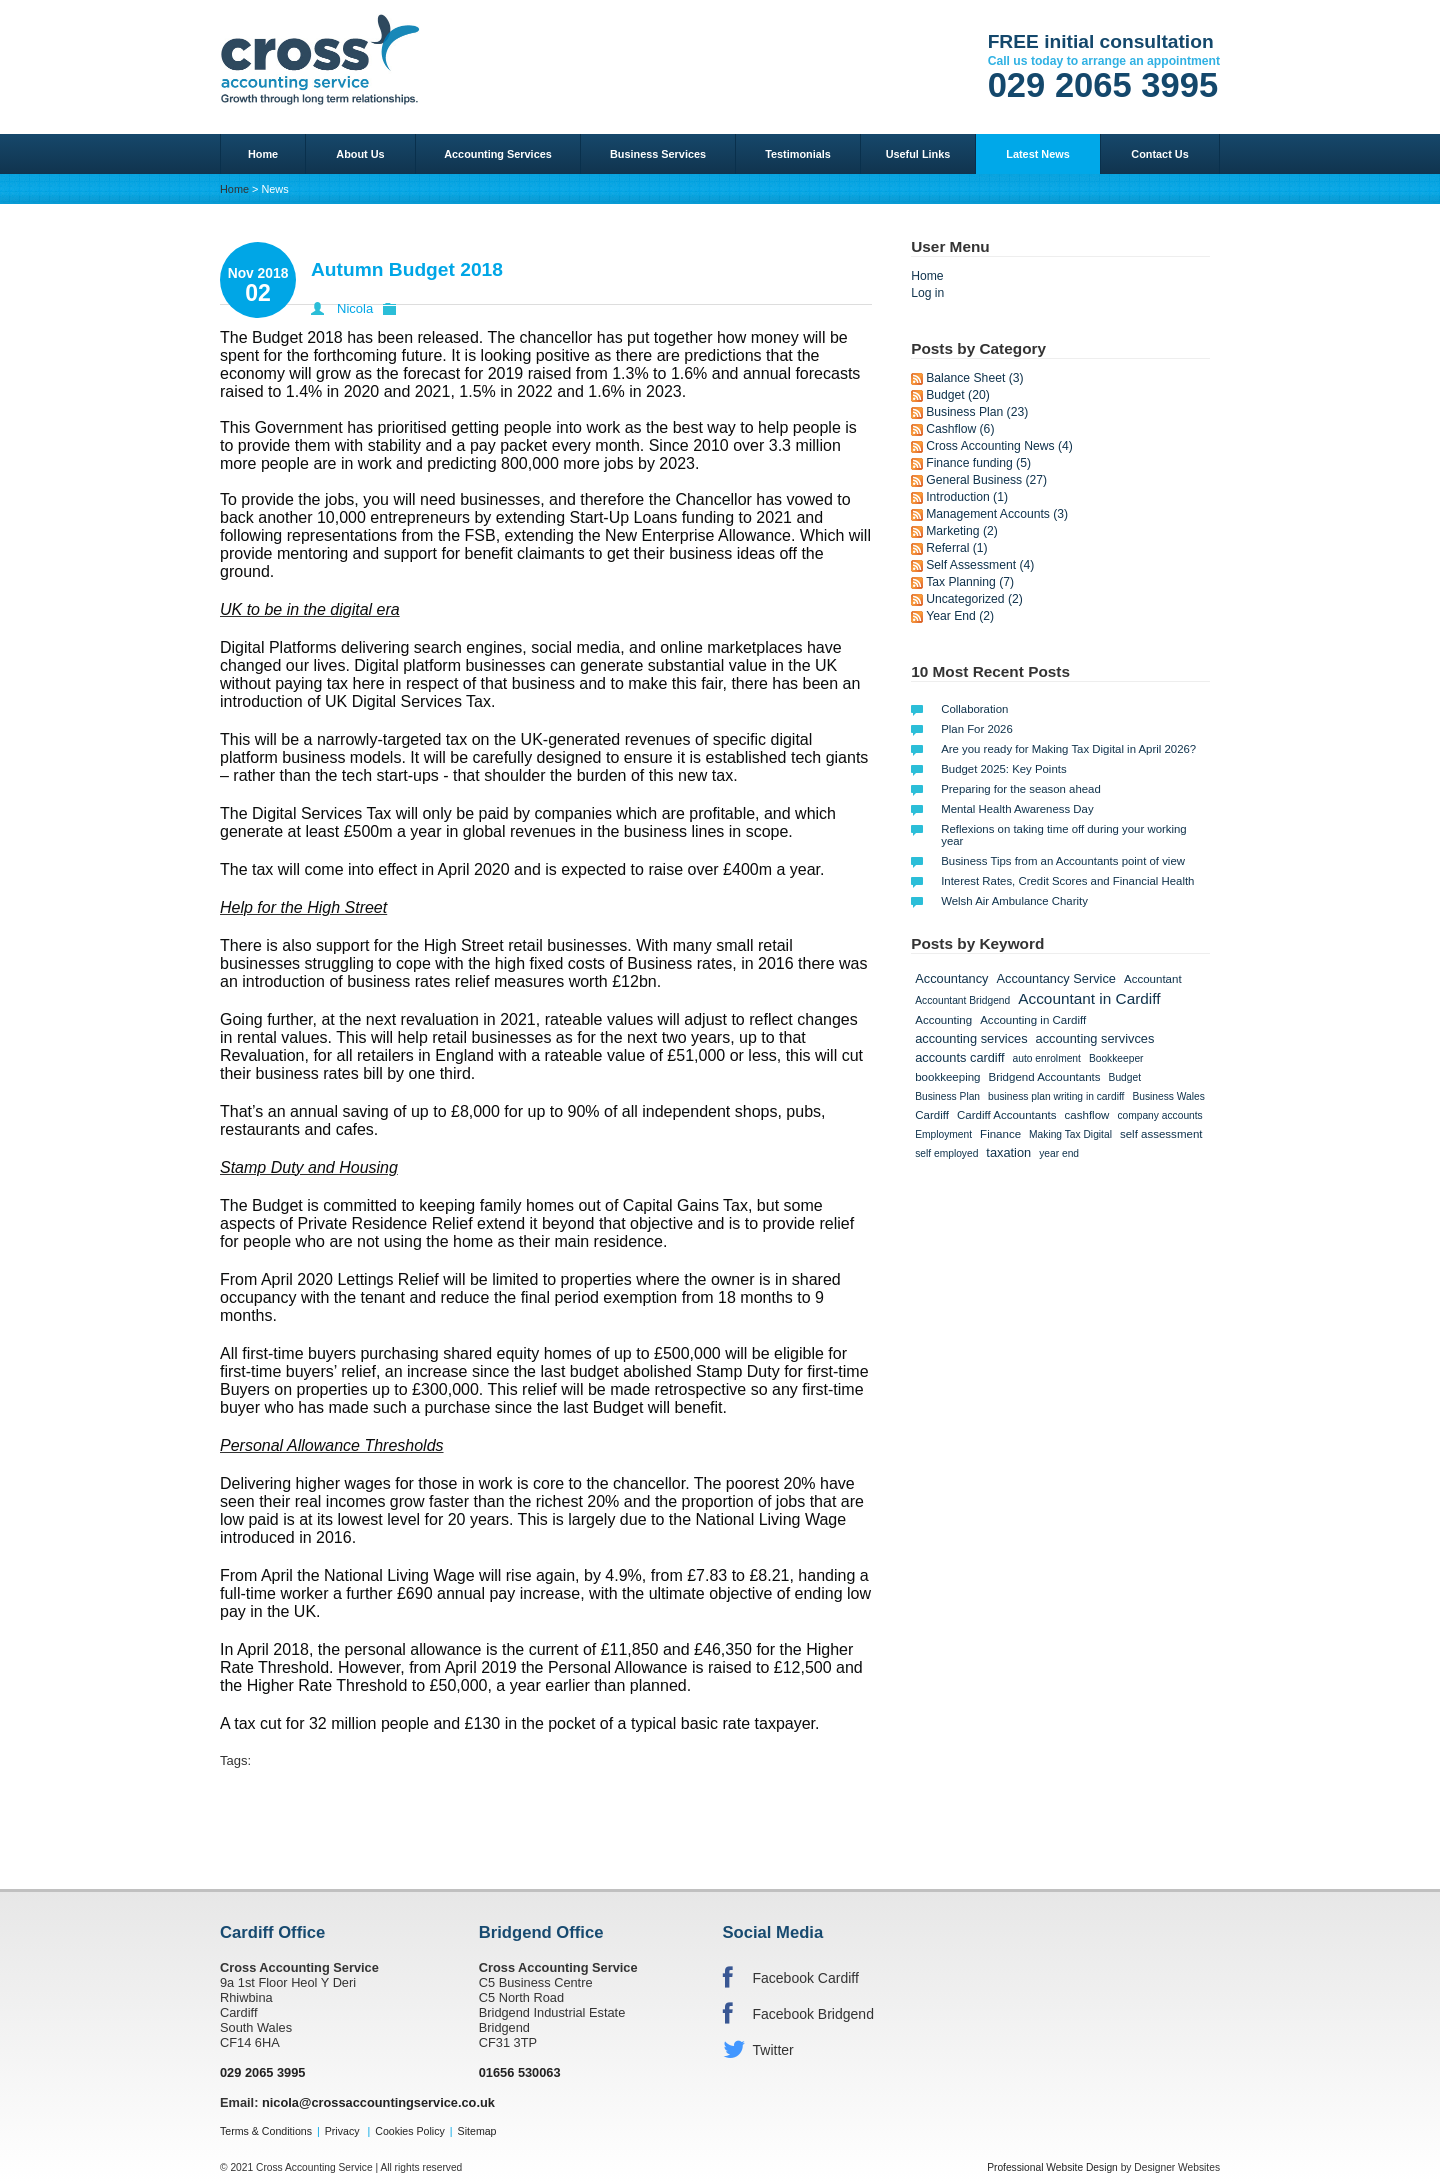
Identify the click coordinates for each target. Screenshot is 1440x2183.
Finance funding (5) (978, 463)
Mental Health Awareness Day (1017, 809)
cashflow (1087, 1115)
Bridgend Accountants (1045, 1077)
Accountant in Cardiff (1089, 998)
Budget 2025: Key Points (1003, 769)
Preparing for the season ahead (1021, 789)
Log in (927, 293)
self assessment (1161, 1134)
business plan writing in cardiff (1056, 1096)
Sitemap (477, 2131)
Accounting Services (498, 154)
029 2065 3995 (1103, 85)
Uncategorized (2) (974, 599)
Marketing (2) (962, 531)
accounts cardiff (959, 1057)
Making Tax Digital (1070, 1134)
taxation (1008, 1152)
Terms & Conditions (266, 2131)
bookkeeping (947, 1077)
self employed (946, 1153)
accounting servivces (1095, 1038)
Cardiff (932, 1115)
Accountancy (951, 978)
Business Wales (1168, 1096)
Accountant (1153, 979)
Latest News (1037, 154)
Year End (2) (960, 616)
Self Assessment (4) (980, 565)
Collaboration (974, 709)
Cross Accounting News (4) (999, 446)
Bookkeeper (1116, 1058)
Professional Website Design (1052, 2167)
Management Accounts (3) (997, 514)
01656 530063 (520, 2072)
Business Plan (947, 1096)
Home (263, 154)
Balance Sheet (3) (974, 378)
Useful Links (918, 154)
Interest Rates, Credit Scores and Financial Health (1067, 881)
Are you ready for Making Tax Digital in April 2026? (1068, 749)
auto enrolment (1047, 1058)
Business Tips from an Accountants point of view (1063, 861)
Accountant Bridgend (962, 1000)
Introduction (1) (967, 497)
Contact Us (1159, 154)
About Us (360, 154)
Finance (1000, 1134)
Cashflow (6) (960, 429)
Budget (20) (958, 395)
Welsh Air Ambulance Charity (1014, 901)
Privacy (342, 2131)
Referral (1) (956, 548)
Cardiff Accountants (1007, 1115)
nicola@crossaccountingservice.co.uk (378, 2102)
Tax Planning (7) (970, 582)
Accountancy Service (1056, 978)
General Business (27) (986, 480)
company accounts (1159, 1115)
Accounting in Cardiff (1033, 1020)
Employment (943, 1134)
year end (1059, 1153)
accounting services (971, 1038)
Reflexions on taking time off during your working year (1063, 835)
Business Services (658, 154)
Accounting (943, 1020)
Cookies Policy (410, 2131)
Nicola (355, 308)
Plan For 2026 (977, 729)
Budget (1125, 1077)
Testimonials (798, 154)
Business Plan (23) (977, 412)
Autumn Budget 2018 (407, 269)
